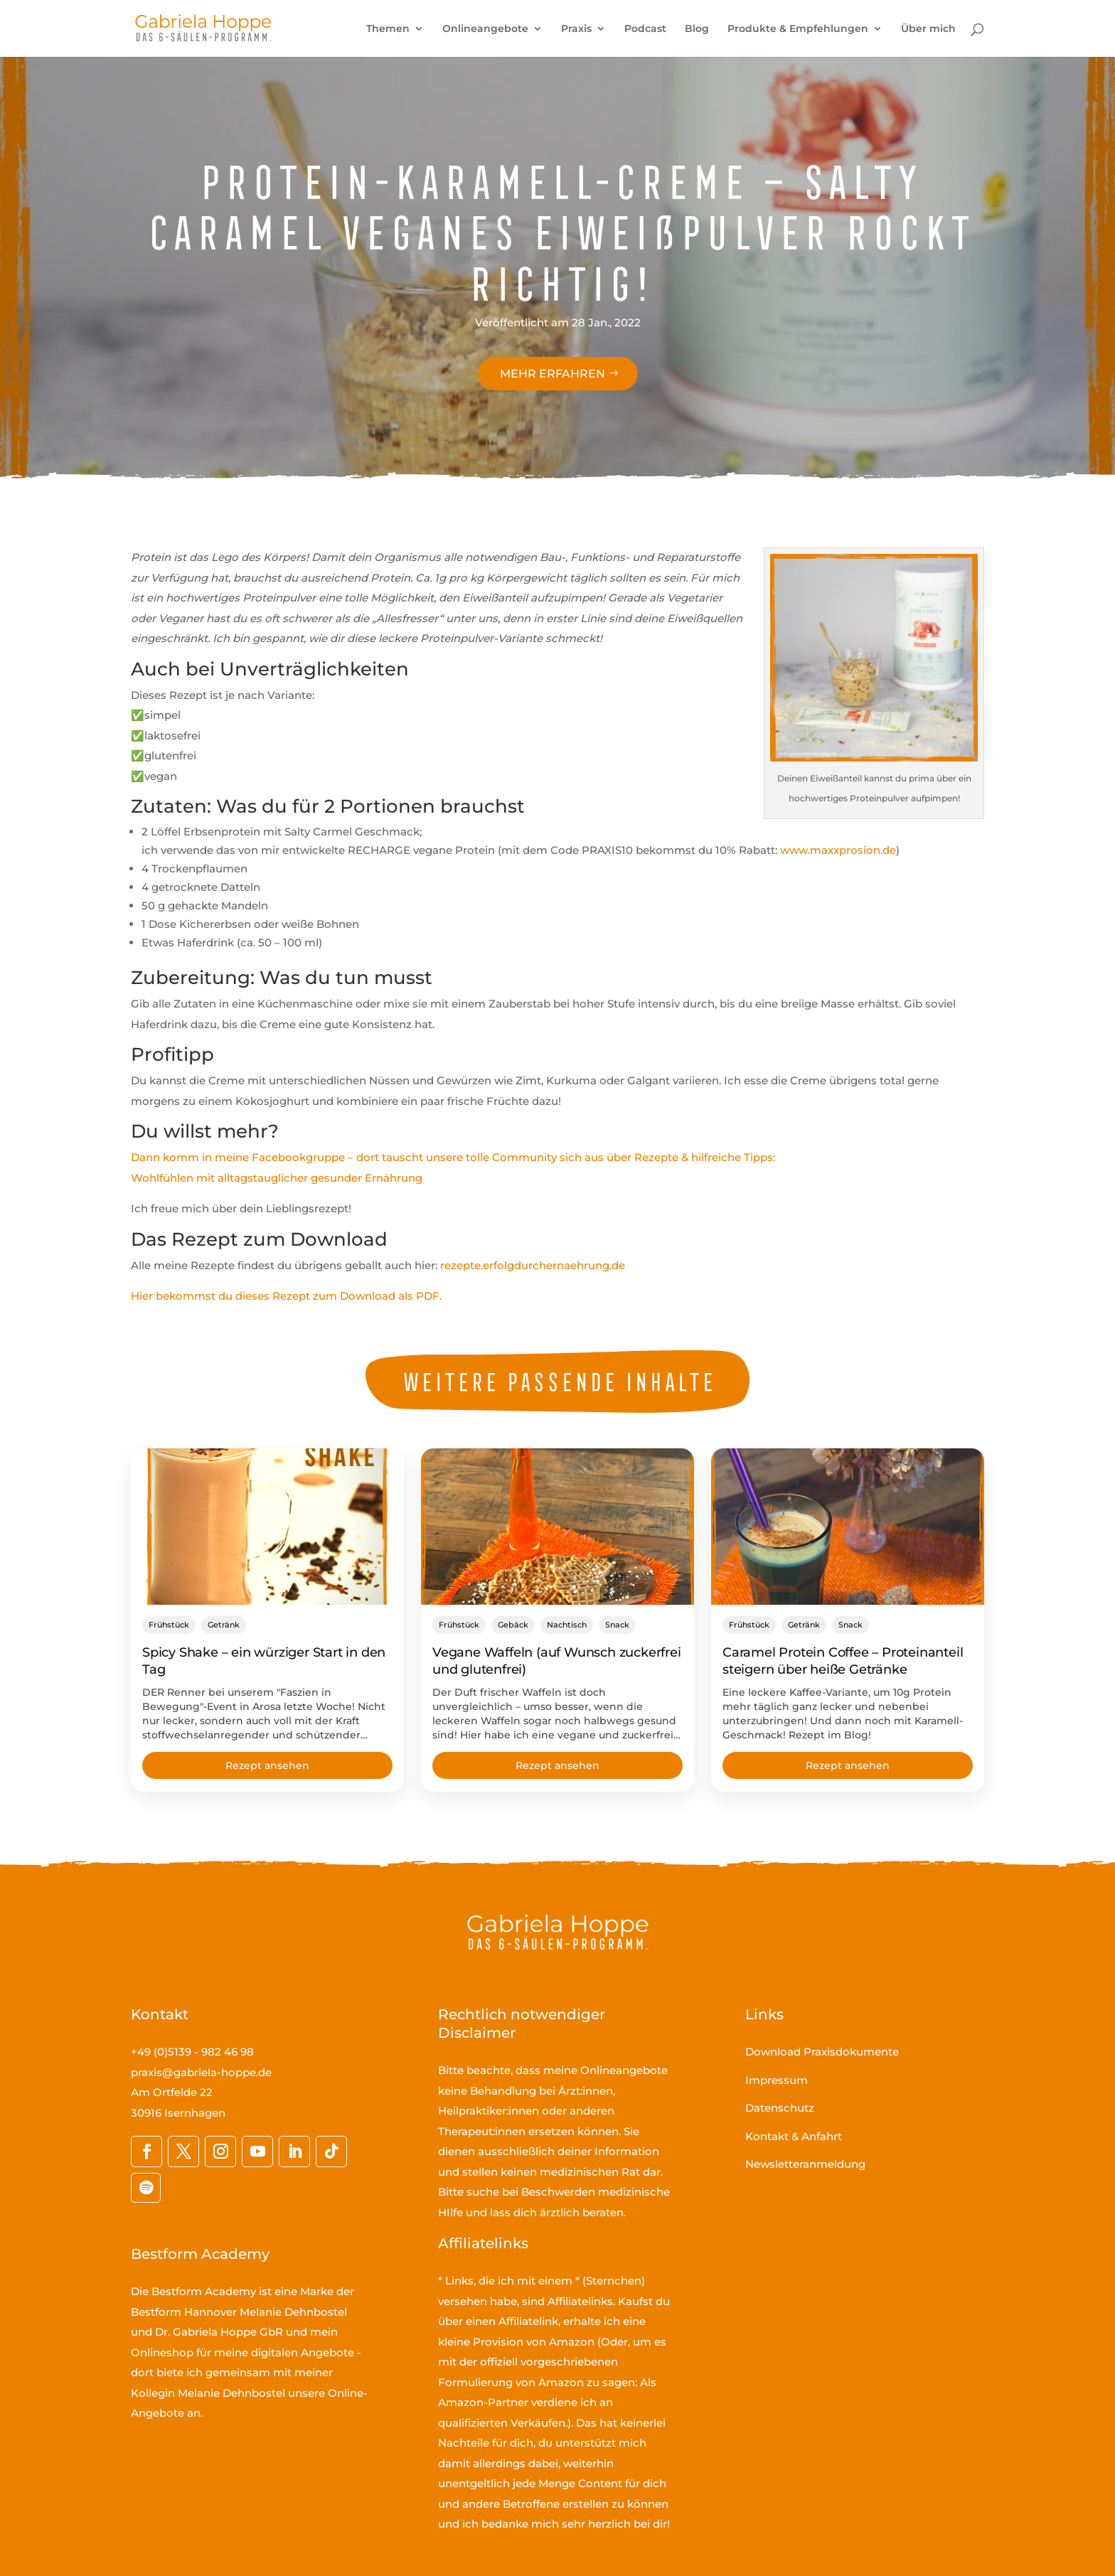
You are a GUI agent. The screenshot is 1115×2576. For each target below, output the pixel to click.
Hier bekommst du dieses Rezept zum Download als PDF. (286, 1296)
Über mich (928, 29)
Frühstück (169, 1625)
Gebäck (513, 1625)
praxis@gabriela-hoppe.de (201, 2072)
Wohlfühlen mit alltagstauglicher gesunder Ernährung (276, 1178)
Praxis (576, 29)
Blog (697, 29)
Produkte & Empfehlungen (797, 29)
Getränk (224, 1625)
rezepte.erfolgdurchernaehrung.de (532, 1265)
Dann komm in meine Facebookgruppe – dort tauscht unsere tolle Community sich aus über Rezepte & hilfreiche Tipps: (453, 1157)
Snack (617, 1625)
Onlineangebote (485, 29)
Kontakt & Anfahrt (793, 2136)
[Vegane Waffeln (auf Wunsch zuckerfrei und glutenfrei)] (557, 1526)
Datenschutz (779, 2108)
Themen (388, 29)
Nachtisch (567, 1625)
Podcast (645, 29)
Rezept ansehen (267, 1765)
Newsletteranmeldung (805, 2164)
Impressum (776, 2080)
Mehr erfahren (552, 373)
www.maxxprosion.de (838, 850)
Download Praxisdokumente (822, 2051)
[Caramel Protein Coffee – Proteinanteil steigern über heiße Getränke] (847, 1526)
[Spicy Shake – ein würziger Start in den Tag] (267, 1526)
